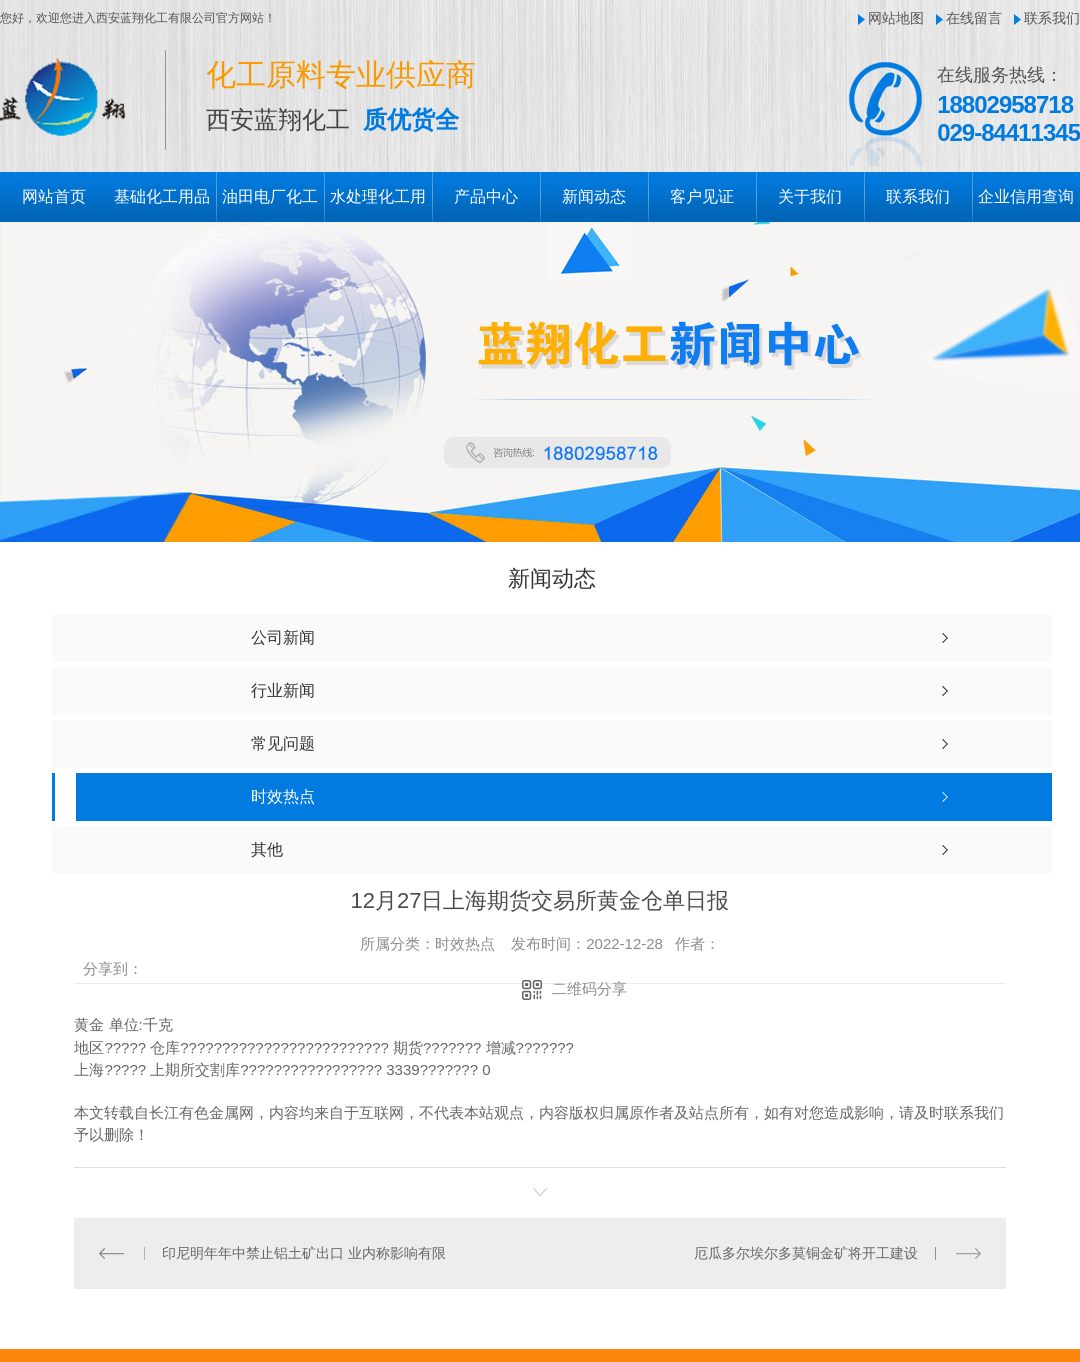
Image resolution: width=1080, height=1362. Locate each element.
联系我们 (1052, 18)
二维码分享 (589, 988)
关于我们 (810, 196)
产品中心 (486, 196)
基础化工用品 (162, 196)
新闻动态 (594, 196)
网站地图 (896, 18)
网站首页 (54, 196)
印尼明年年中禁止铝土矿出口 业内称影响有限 (304, 1252)
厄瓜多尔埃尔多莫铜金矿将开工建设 (806, 1252)
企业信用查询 (1026, 196)
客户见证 (702, 196)
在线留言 (974, 18)
